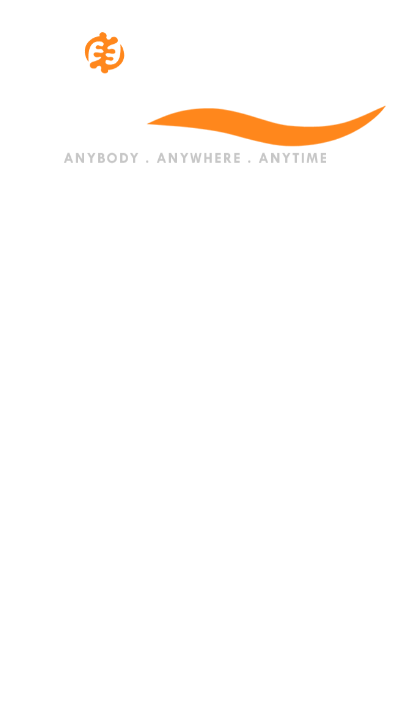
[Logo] (207, 96)
